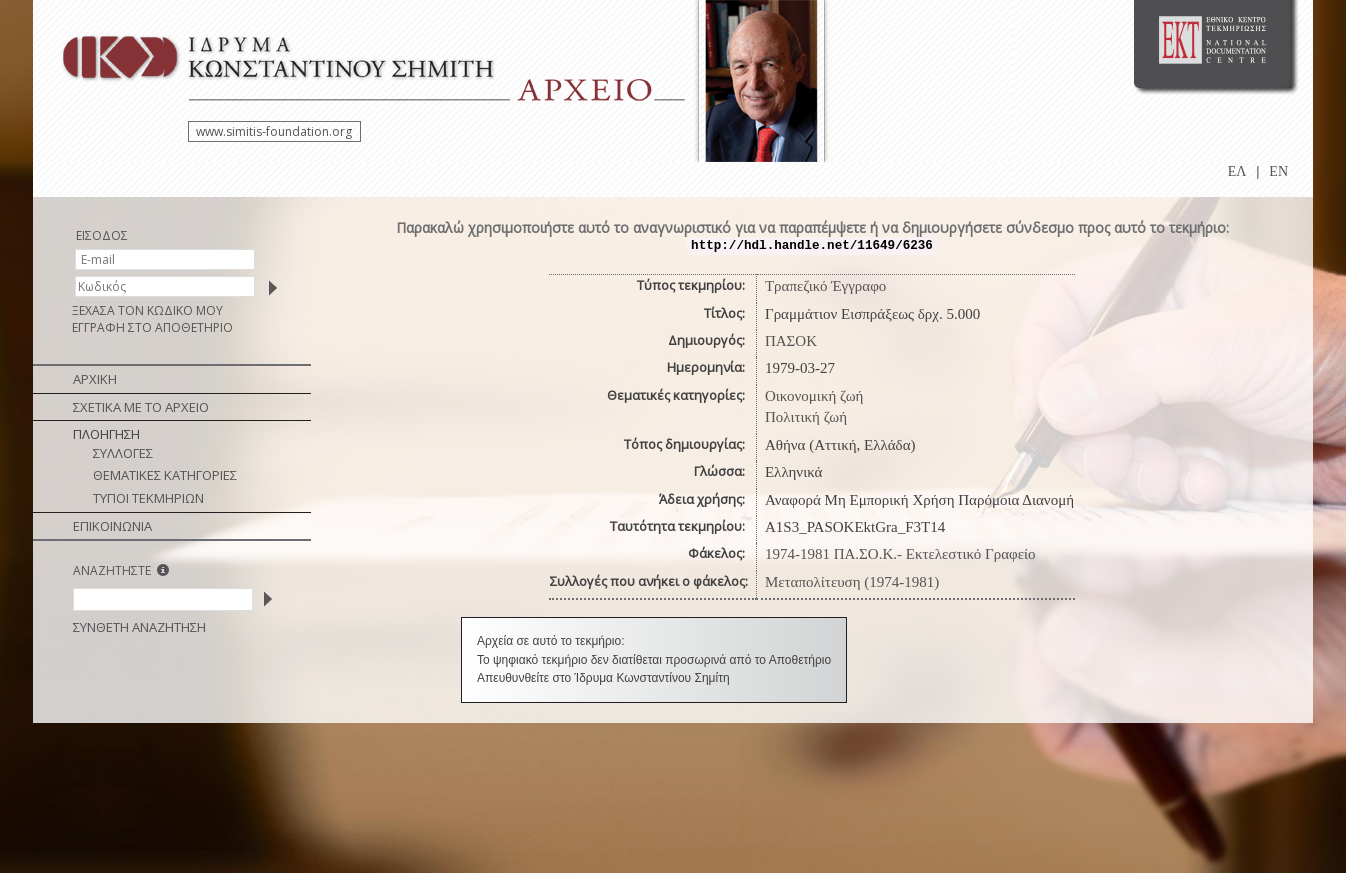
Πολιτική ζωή (806, 417)
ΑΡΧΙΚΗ (95, 379)
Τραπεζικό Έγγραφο (825, 286)
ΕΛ (1237, 171)
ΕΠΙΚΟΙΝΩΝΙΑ (112, 526)
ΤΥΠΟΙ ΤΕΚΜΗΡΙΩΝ (148, 498)
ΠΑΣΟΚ (791, 341)
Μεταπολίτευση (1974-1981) (852, 582)
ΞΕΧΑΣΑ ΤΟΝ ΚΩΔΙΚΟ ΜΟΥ (147, 310)
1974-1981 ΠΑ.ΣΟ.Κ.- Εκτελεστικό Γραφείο (900, 554)
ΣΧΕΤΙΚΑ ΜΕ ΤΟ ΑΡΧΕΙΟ (141, 407)
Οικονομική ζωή (814, 396)
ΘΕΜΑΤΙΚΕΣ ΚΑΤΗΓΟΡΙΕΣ (165, 475)
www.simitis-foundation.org (274, 131)
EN (1278, 171)
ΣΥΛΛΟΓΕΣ (123, 453)
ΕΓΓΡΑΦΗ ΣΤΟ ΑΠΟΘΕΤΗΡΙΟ (152, 327)
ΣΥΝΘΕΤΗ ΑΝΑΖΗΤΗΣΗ (139, 627)
